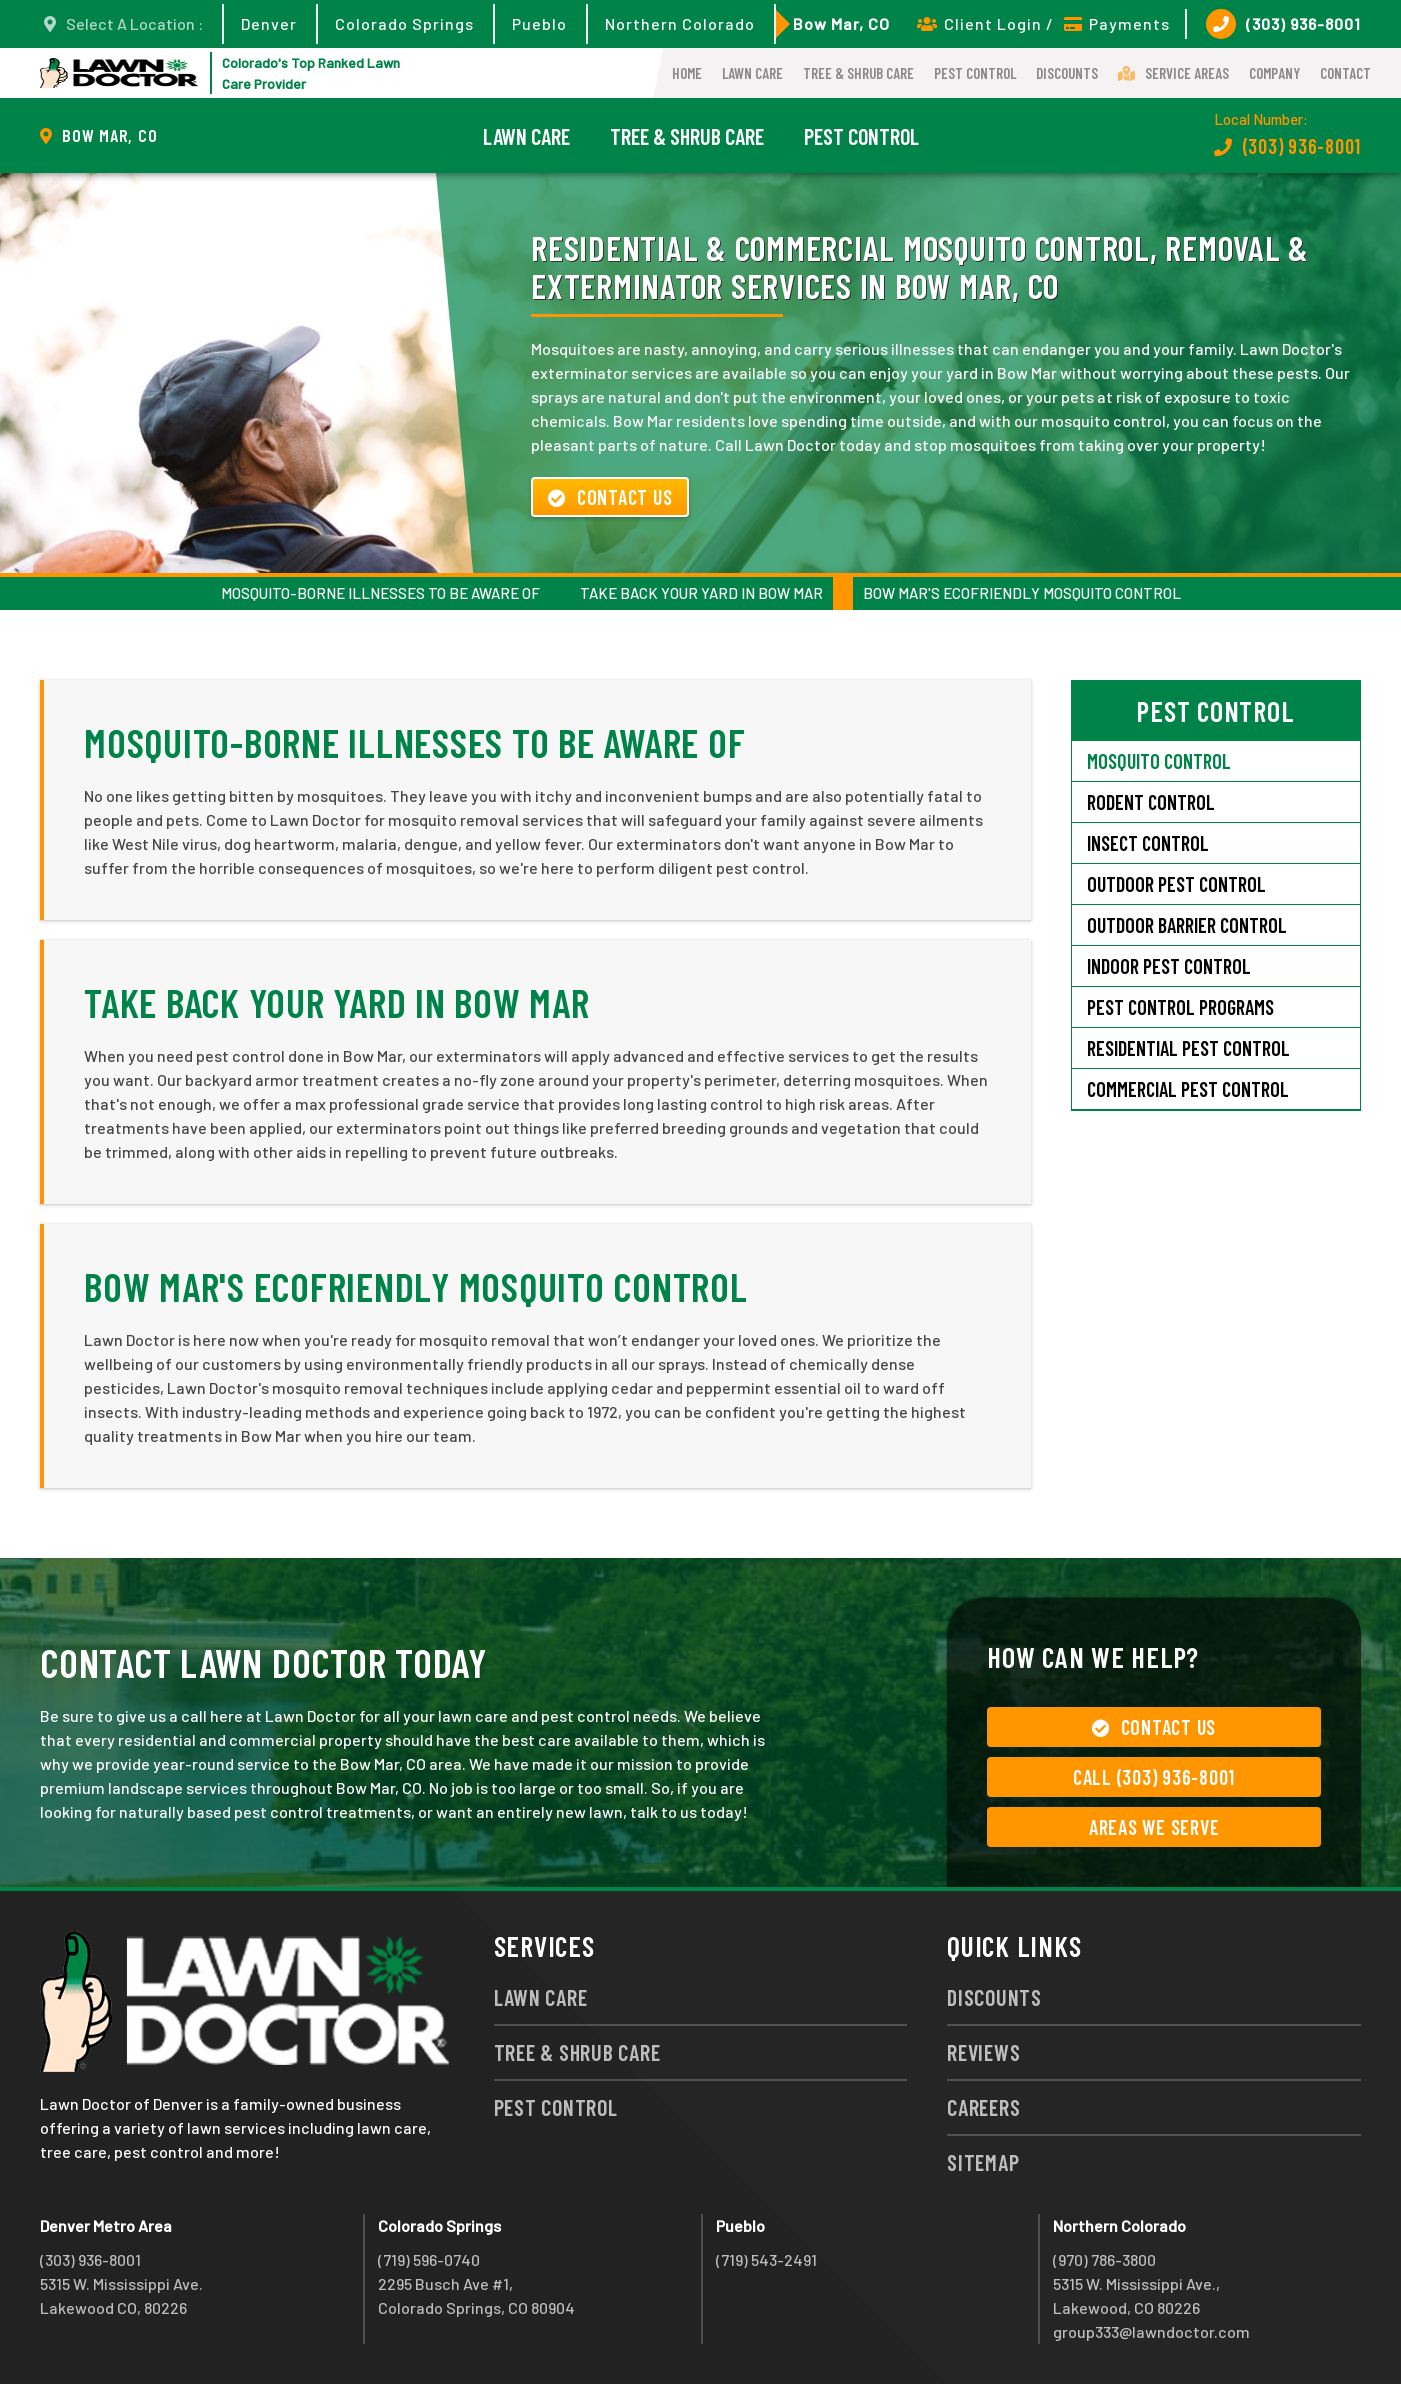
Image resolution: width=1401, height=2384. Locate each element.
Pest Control (975, 73)
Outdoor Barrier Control (1187, 925)
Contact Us (610, 497)
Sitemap (983, 2162)
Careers (983, 2107)
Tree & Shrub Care (858, 73)
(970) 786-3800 (1104, 2259)
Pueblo (539, 23)
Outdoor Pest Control (1176, 884)
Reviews (983, 2052)
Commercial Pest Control (1188, 1089)
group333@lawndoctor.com (1151, 2331)
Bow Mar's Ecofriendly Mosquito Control (1022, 593)
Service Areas (1173, 73)
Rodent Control (1151, 802)
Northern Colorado (680, 23)
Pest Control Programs (1180, 1007)
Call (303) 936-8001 (1154, 1777)
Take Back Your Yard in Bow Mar (701, 593)
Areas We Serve (1154, 1827)
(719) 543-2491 (766, 2259)
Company (1274, 73)
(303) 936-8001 (1283, 24)
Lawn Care (752, 73)
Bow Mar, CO (841, 23)
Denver (269, 23)
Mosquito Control (1159, 761)
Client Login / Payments (1043, 23)
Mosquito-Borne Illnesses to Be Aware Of (380, 593)
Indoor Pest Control (1169, 966)
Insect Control (1148, 843)
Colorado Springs (404, 23)
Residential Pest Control (1188, 1048)
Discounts (1067, 73)
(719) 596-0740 (429, 2259)
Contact (1345, 73)
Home (687, 73)
